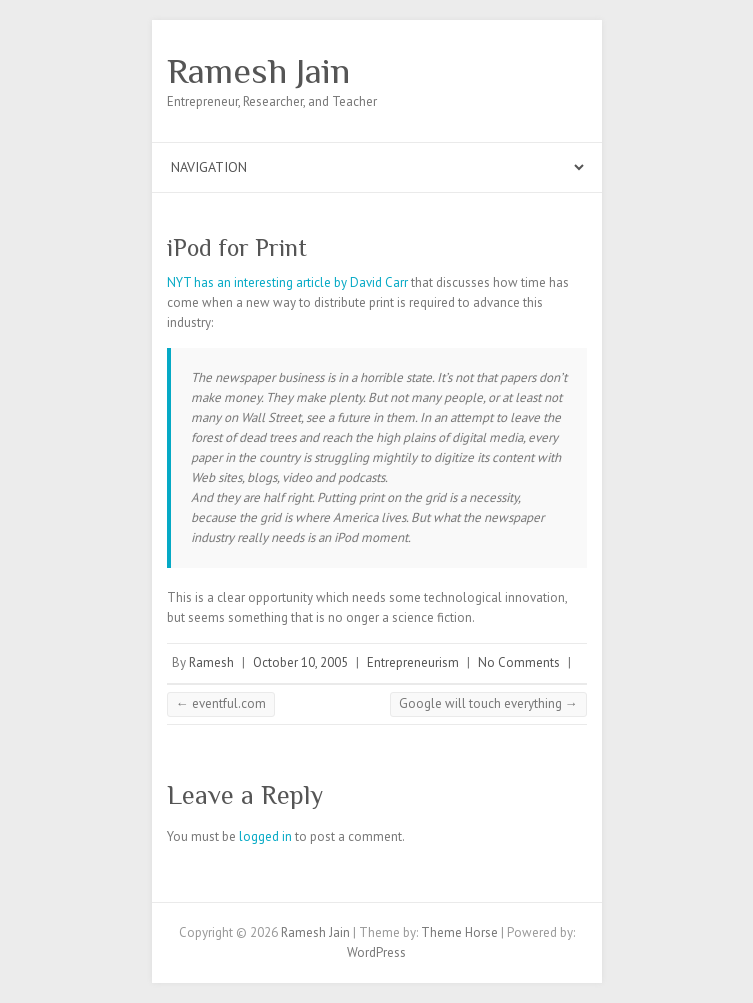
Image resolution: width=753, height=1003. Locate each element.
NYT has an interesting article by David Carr (287, 282)
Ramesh (211, 662)
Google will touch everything (488, 703)
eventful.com (221, 703)
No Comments (519, 662)
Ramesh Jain (258, 71)
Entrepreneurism (413, 662)
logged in (265, 836)
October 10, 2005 (300, 662)
